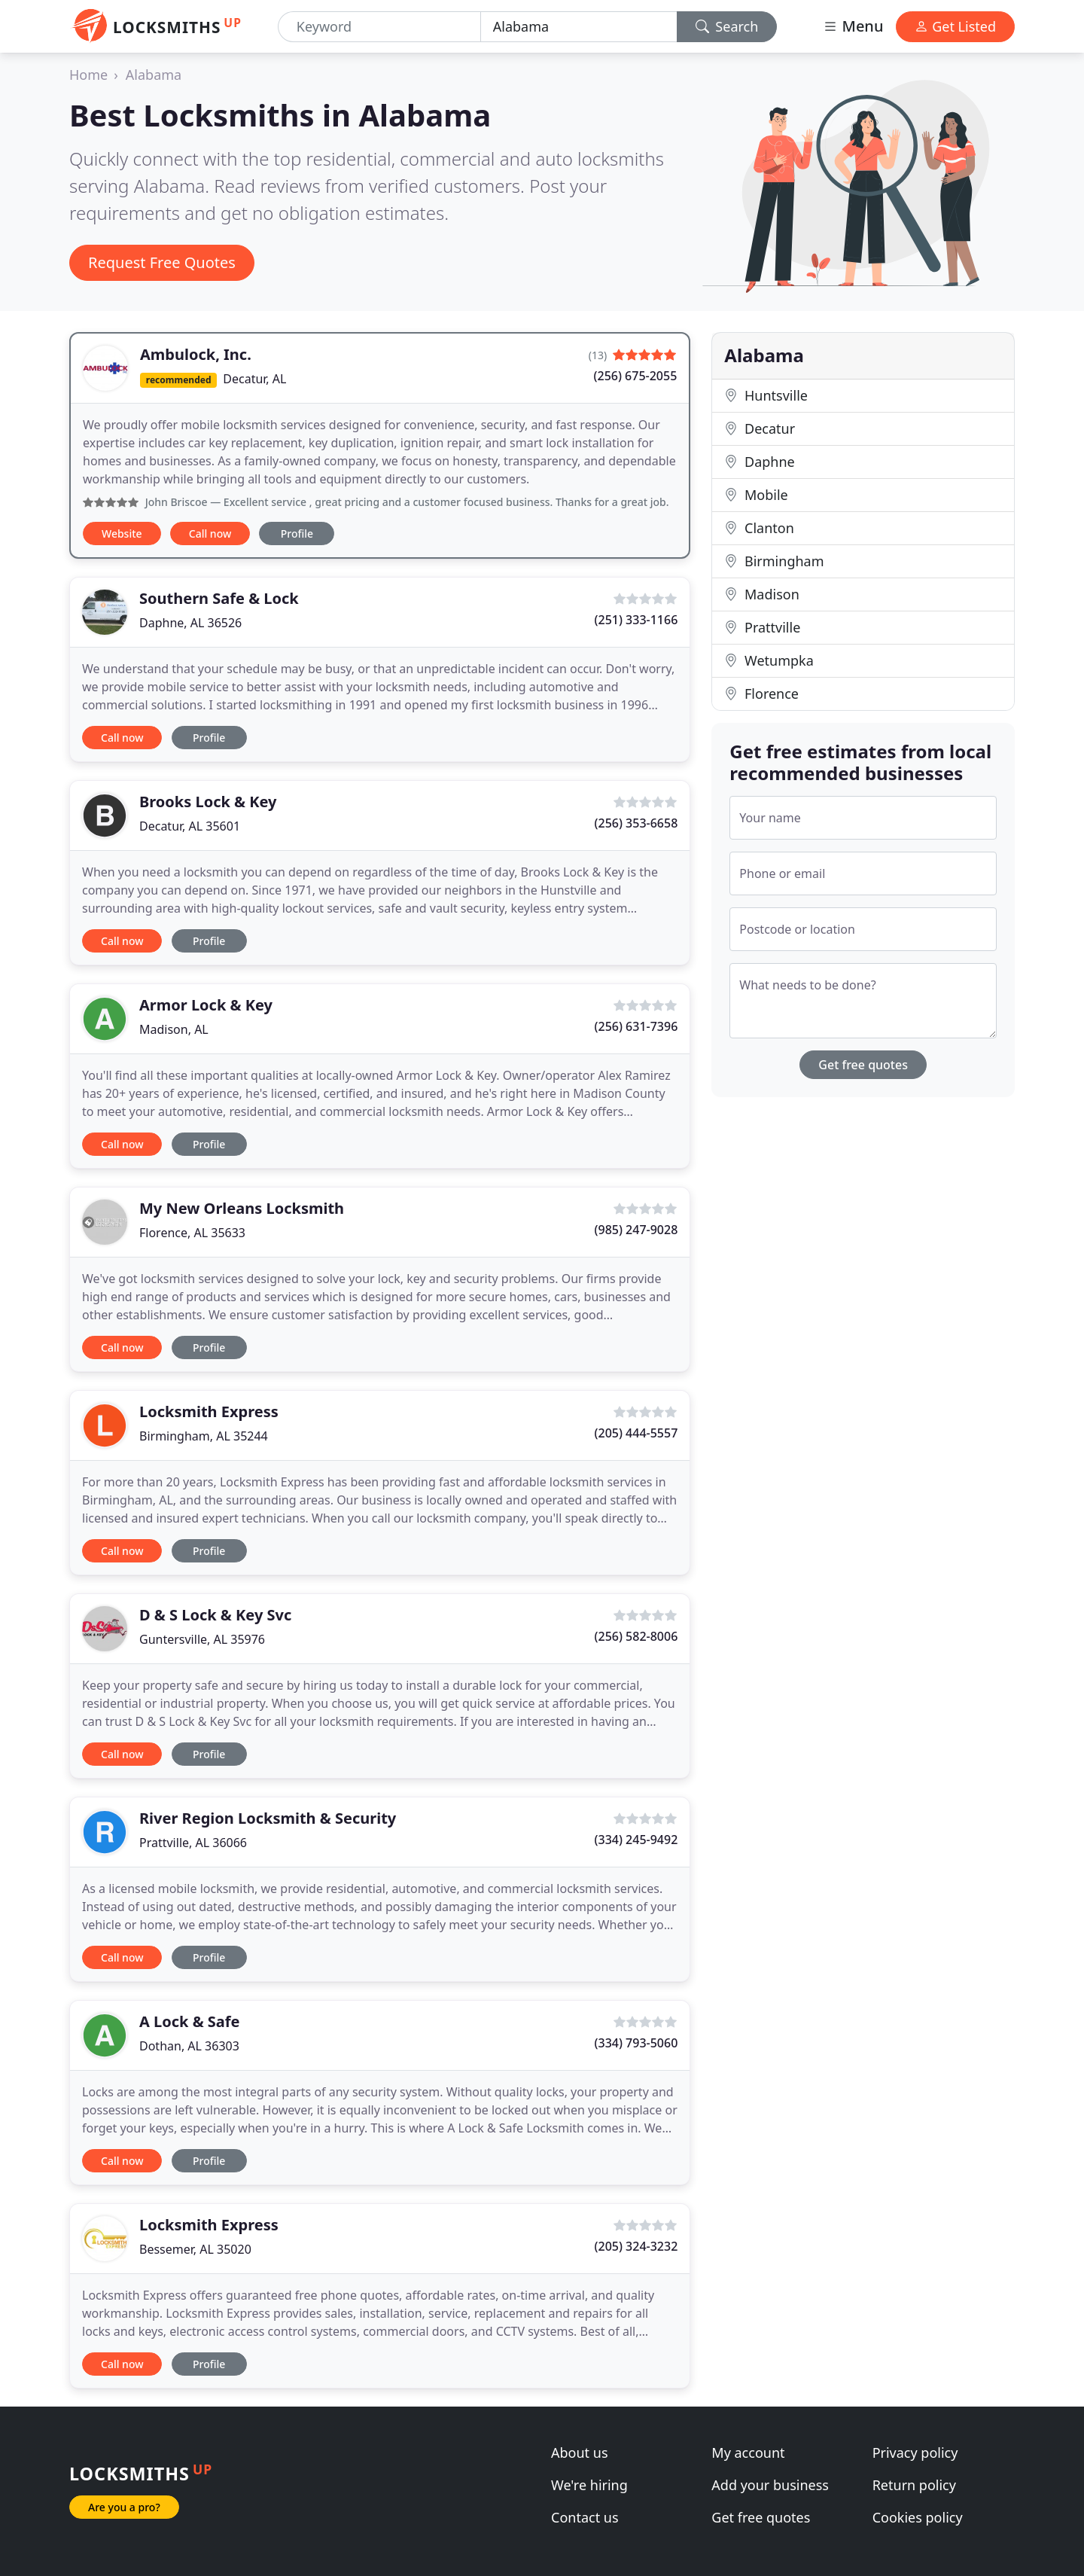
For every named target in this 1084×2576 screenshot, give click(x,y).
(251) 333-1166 (636, 619)
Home (88, 75)
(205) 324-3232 (636, 2246)
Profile (297, 533)
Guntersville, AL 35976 (202, 1639)
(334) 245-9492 (636, 1839)
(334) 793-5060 (636, 2043)
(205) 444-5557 (636, 1433)
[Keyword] (379, 26)
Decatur (759, 428)
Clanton (758, 528)
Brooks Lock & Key (208, 801)
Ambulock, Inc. (195, 354)
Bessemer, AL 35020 (195, 2249)
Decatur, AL (254, 378)
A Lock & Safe (189, 2021)
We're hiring (589, 2485)
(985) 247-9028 (636, 1229)
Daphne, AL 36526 (190, 622)
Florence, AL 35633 (192, 1232)
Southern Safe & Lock (219, 598)
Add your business (770, 2485)
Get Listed (955, 26)
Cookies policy (917, 2517)
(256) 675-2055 (636, 375)
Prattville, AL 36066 (193, 1842)
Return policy (914, 2485)
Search (727, 26)
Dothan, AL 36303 (189, 2046)
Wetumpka (768, 660)
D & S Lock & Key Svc (215, 1615)
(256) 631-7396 (636, 1026)
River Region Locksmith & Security (267, 1818)
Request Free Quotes (162, 262)
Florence (761, 693)
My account (747, 2452)
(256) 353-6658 (636, 823)
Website (122, 533)
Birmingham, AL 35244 (203, 1436)
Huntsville (766, 395)
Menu (853, 26)
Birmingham (774, 561)
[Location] (579, 26)
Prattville (762, 627)
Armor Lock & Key (206, 1005)
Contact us (585, 2517)
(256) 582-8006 (636, 1636)
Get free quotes (863, 1064)
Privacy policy (915, 2452)
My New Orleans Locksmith (241, 1208)
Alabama (153, 75)
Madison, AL (174, 1029)
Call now (210, 533)
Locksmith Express (209, 1411)
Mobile (755, 495)
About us (579, 2452)
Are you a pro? (124, 2507)
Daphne (759, 462)
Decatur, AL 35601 (189, 826)
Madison (761, 594)
